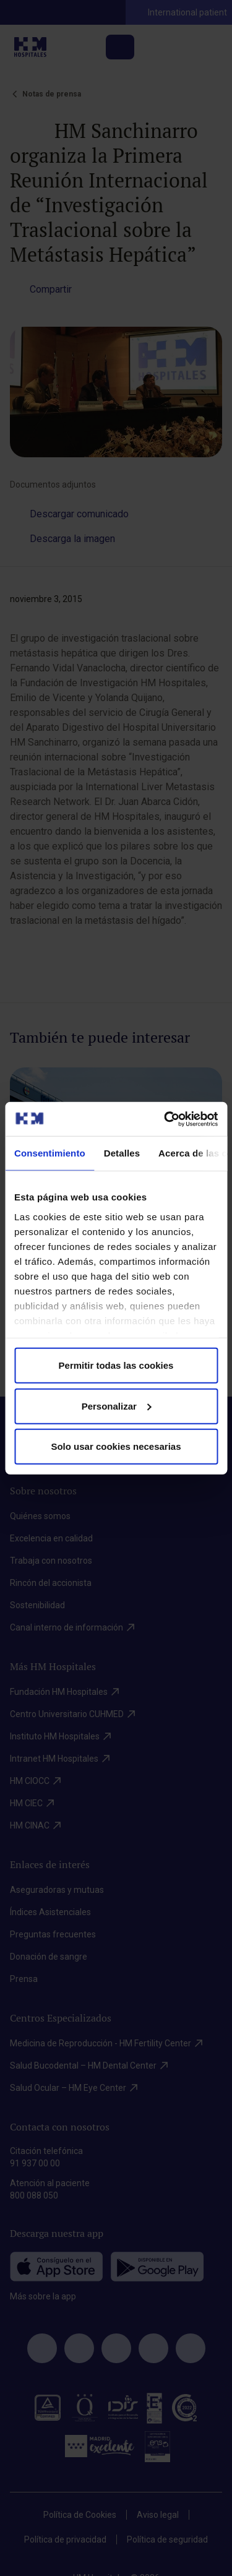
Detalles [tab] (122, 1153)
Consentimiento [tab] (49, 1153)
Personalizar (117, 1405)
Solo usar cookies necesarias (116, 1446)
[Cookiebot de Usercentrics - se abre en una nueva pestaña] (165, 1119)
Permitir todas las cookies (116, 1365)
